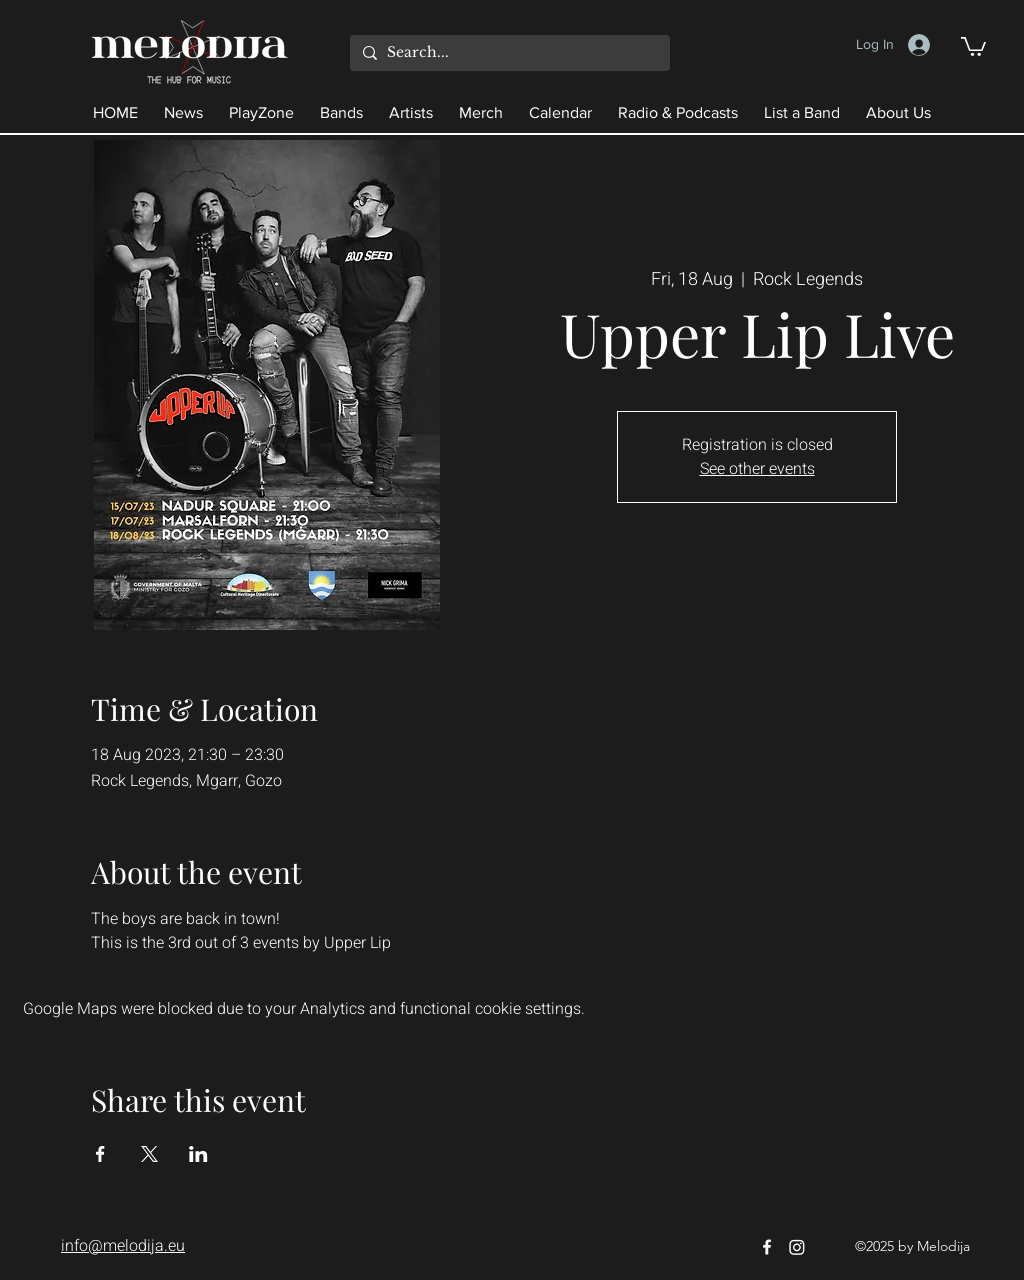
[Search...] (507, 53)
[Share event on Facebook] (100, 1154)
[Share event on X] (149, 1154)
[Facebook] (767, 1247)
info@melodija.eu (123, 1246)
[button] (973, 45)
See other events (757, 469)
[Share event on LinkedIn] (198, 1154)
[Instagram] (797, 1247)
